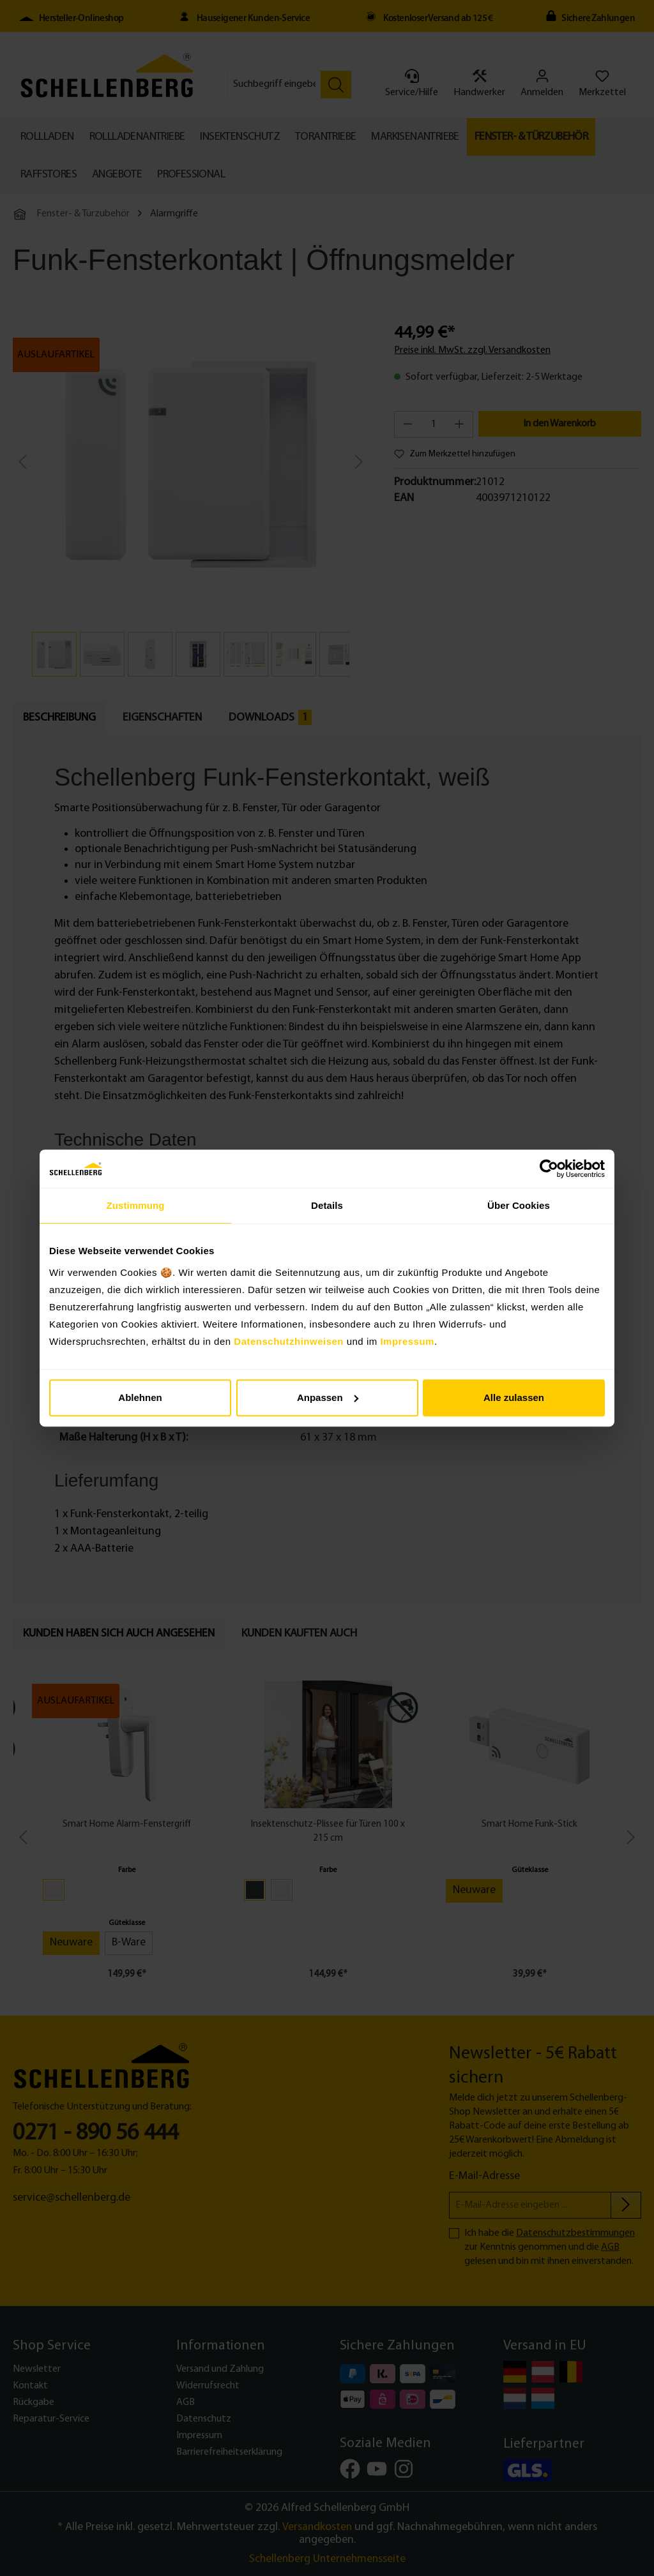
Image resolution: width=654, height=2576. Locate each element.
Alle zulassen (513, 1397)
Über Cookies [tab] (518, 1205)
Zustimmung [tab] (136, 1205)
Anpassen (327, 1397)
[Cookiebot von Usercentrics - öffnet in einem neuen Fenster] (549, 1168)
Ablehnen (140, 1397)
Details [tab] (327, 1205)
